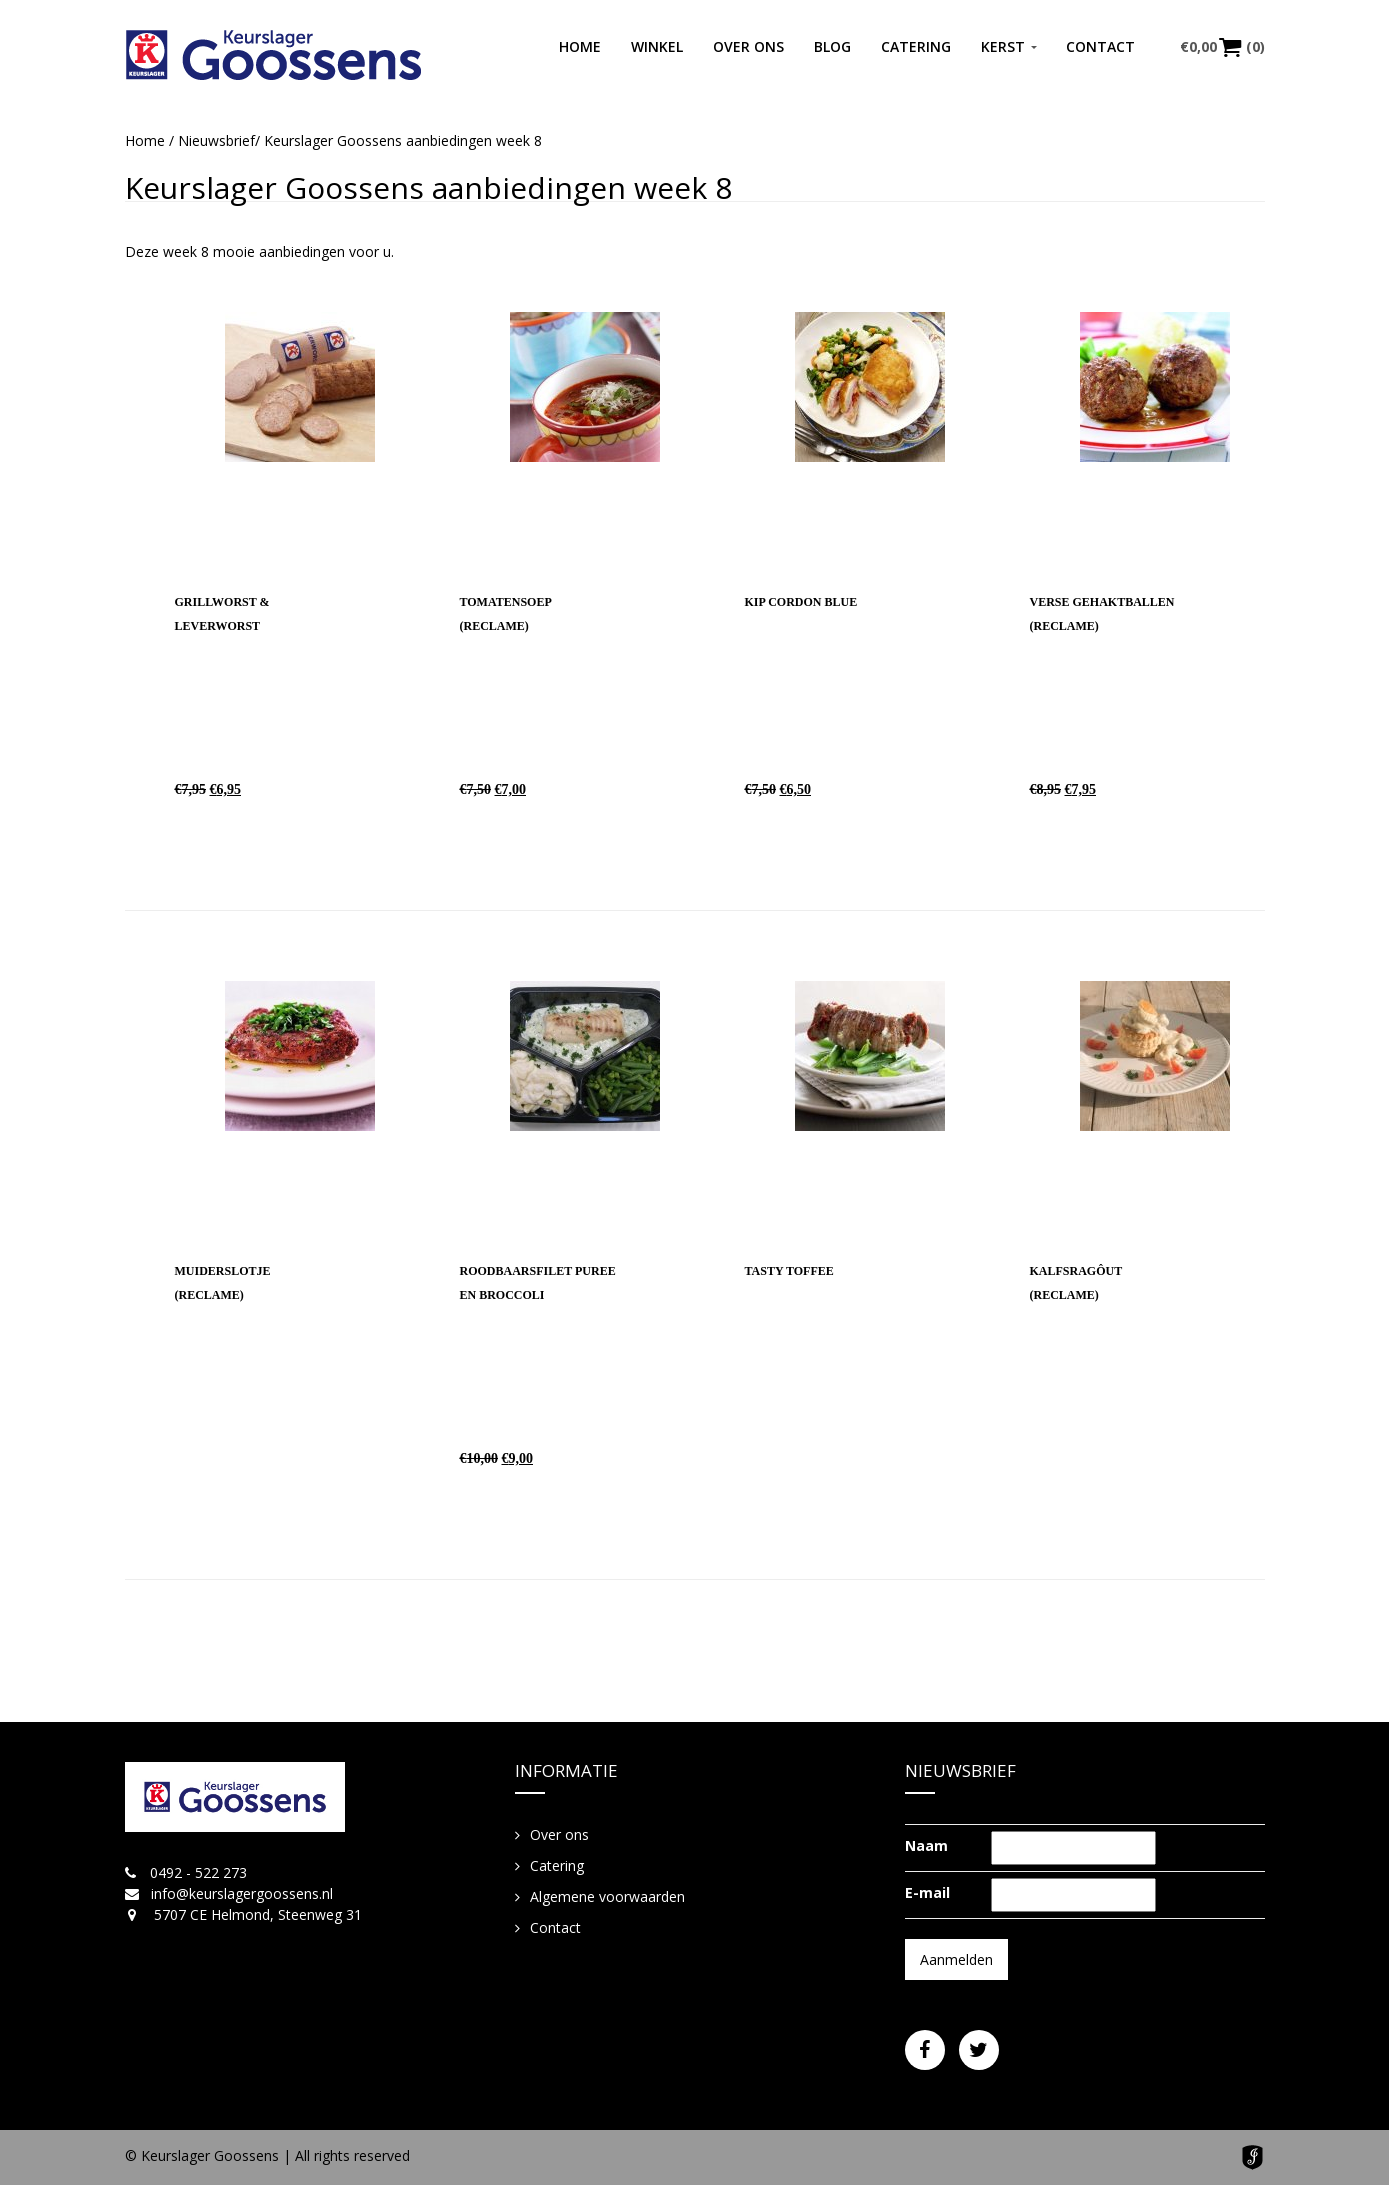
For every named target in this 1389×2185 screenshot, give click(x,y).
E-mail (927, 1892)
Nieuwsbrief (216, 140)
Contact (1100, 46)
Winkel (657, 46)
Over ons (748, 46)
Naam (926, 1845)
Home (580, 46)
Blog (832, 46)
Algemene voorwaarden (607, 1896)
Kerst (1003, 46)
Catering (916, 46)
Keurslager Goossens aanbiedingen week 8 (428, 187)
